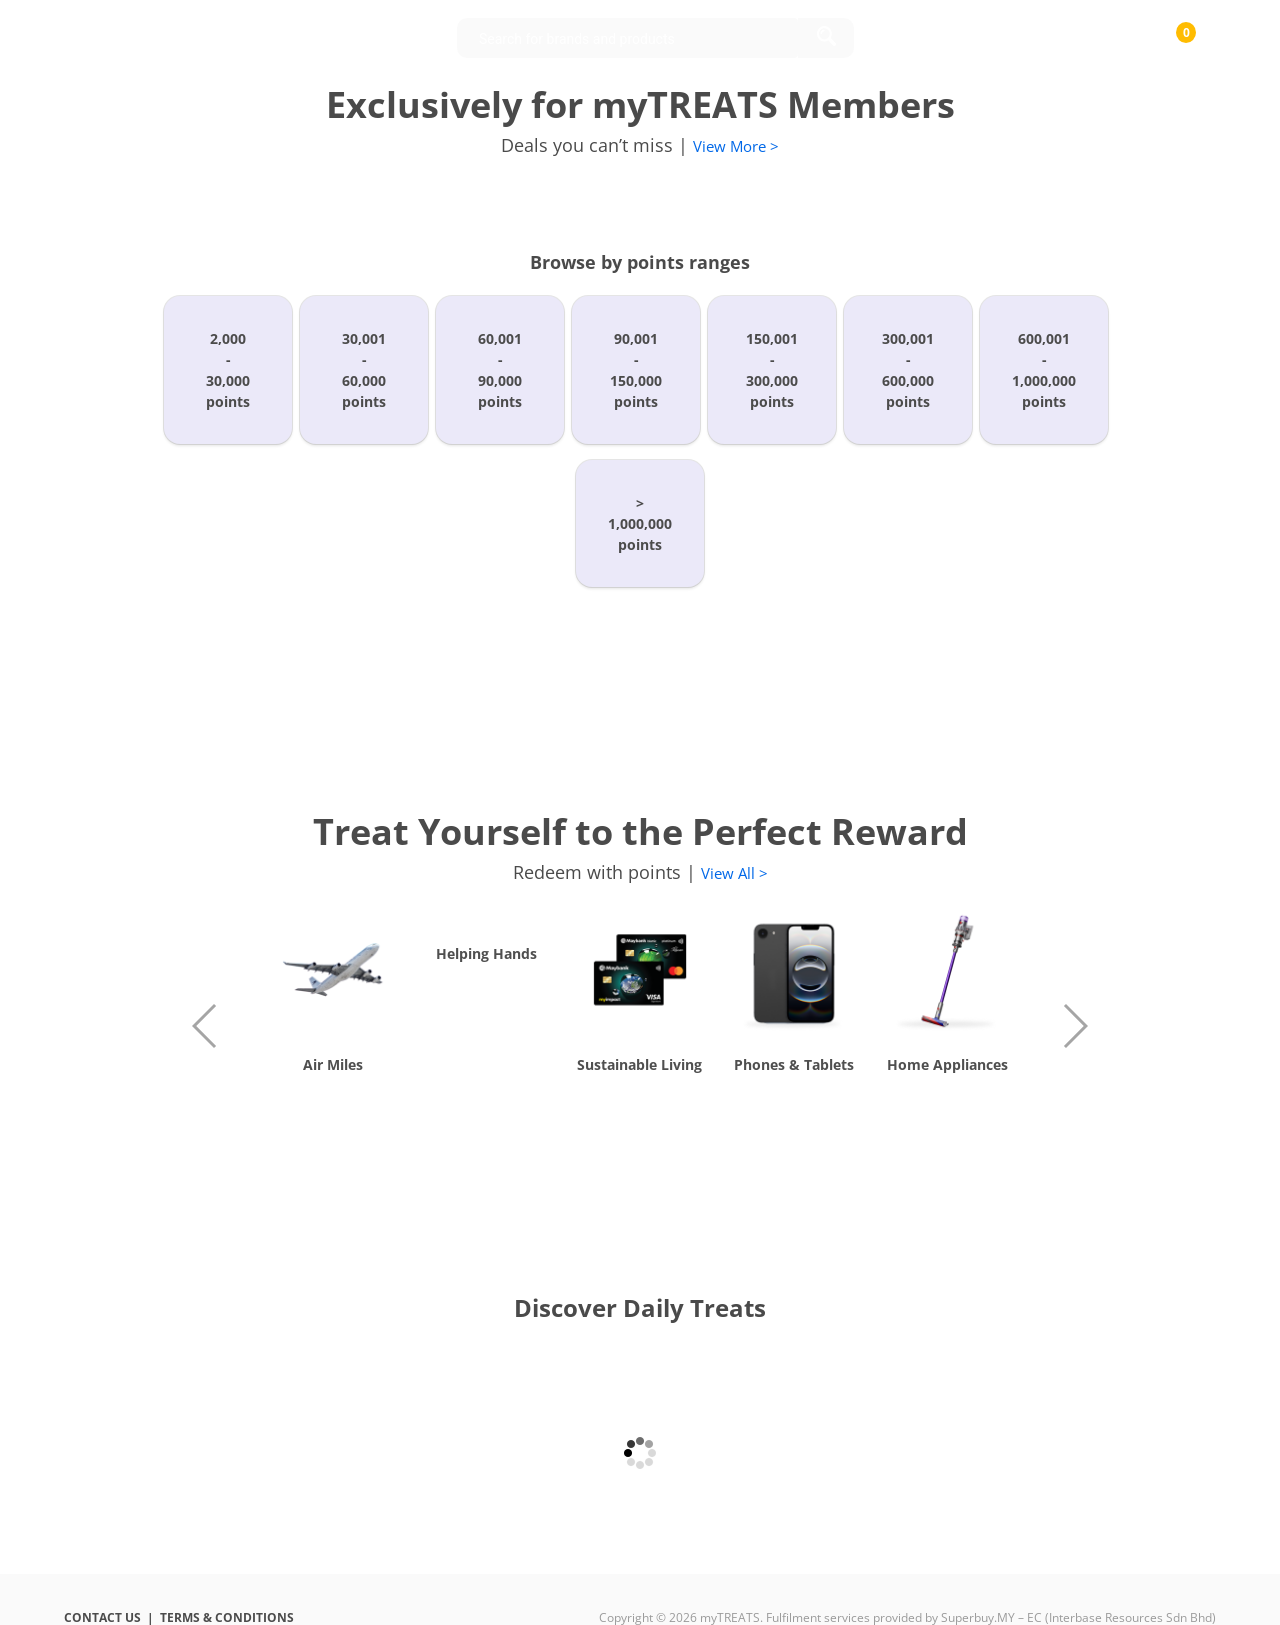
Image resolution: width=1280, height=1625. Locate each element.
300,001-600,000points (908, 370)
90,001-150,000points (636, 370)
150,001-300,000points (772, 370)
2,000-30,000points (228, 370)
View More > (736, 146)
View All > (734, 873)
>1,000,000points (640, 523)
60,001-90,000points (500, 370)
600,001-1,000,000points (1044, 370)
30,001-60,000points (364, 370)
